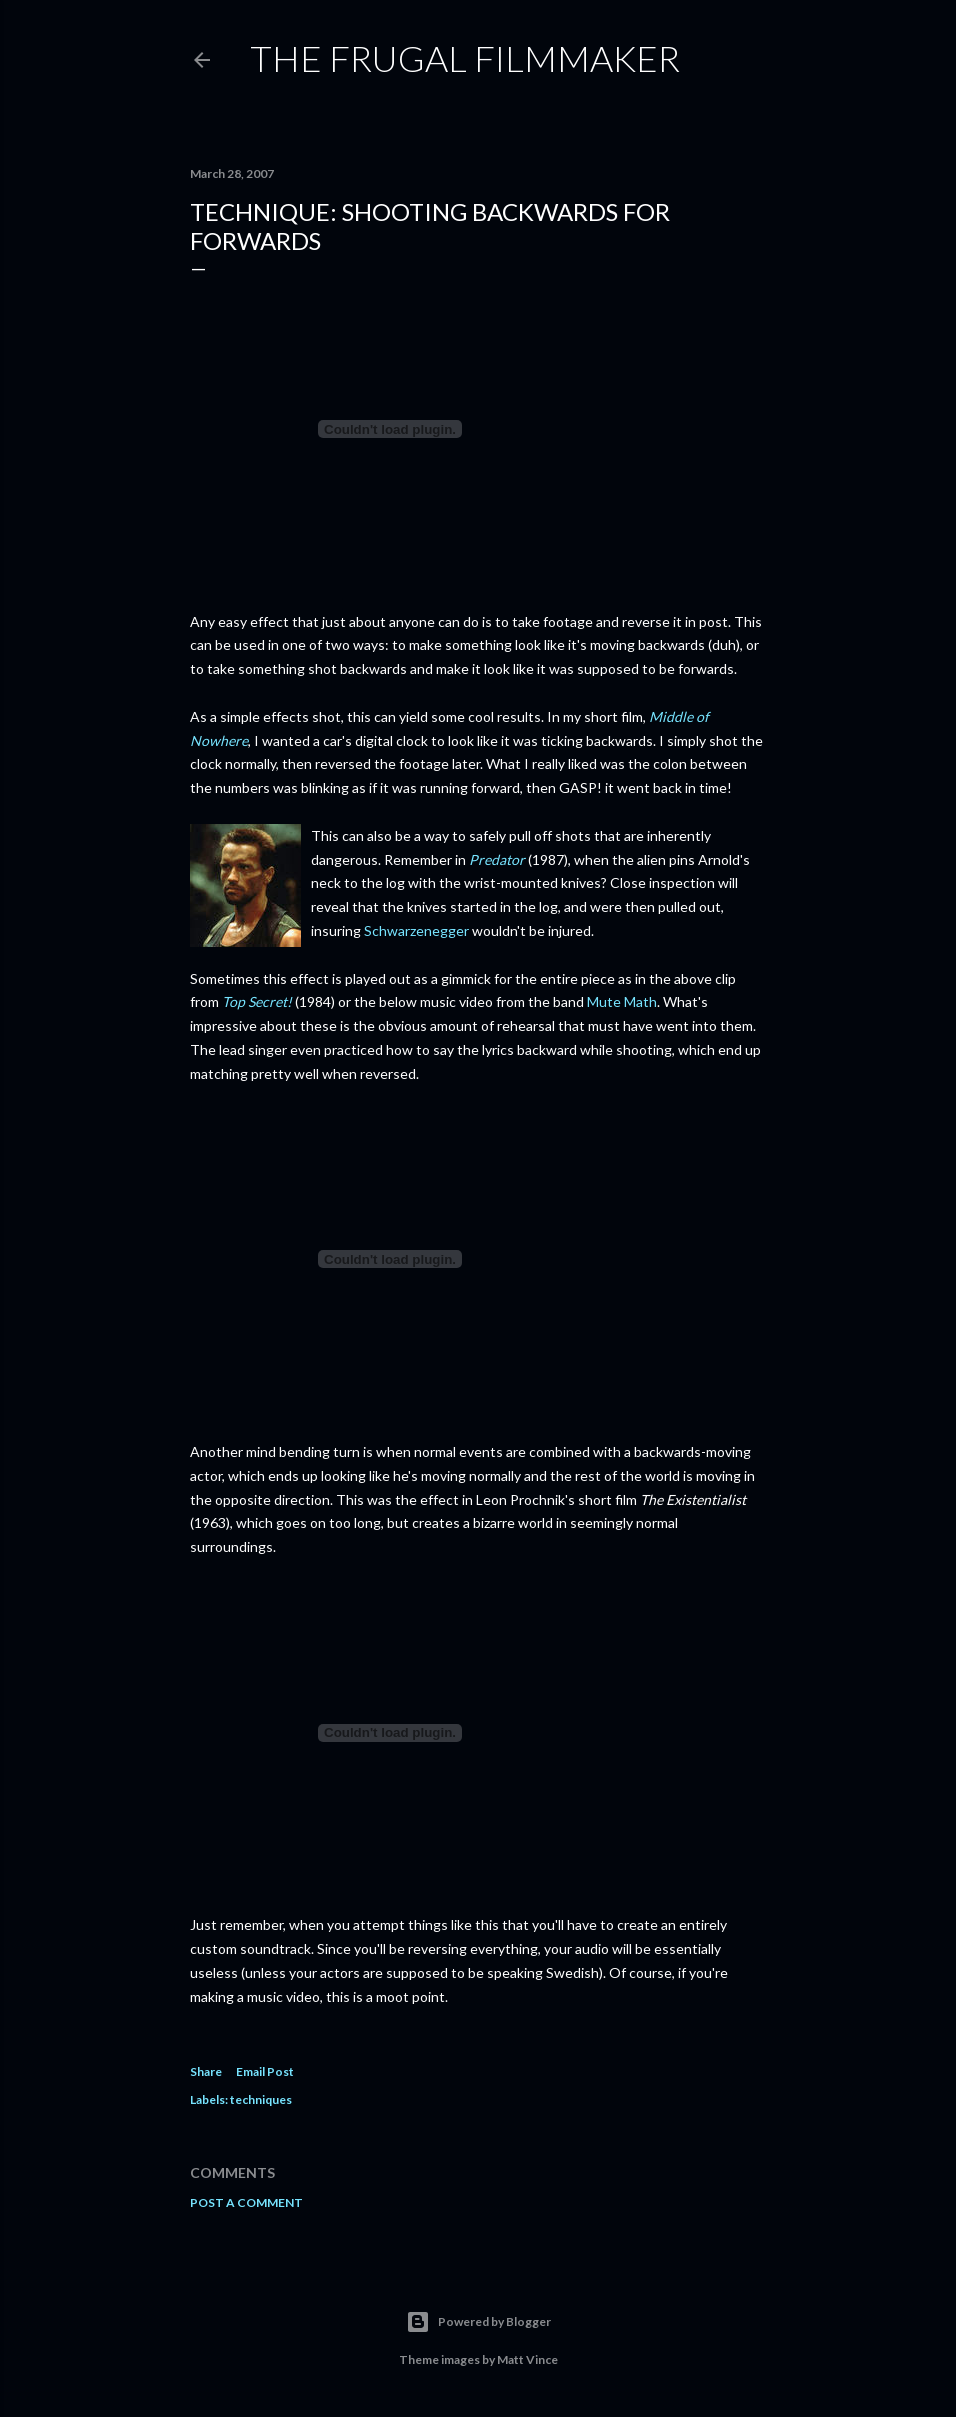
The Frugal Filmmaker (465, 58)
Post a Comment (246, 2202)
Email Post (265, 2071)
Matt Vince (527, 2359)
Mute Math (622, 1001)
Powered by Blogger (478, 2322)
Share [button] (206, 2071)
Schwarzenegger (416, 930)
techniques (261, 2099)
